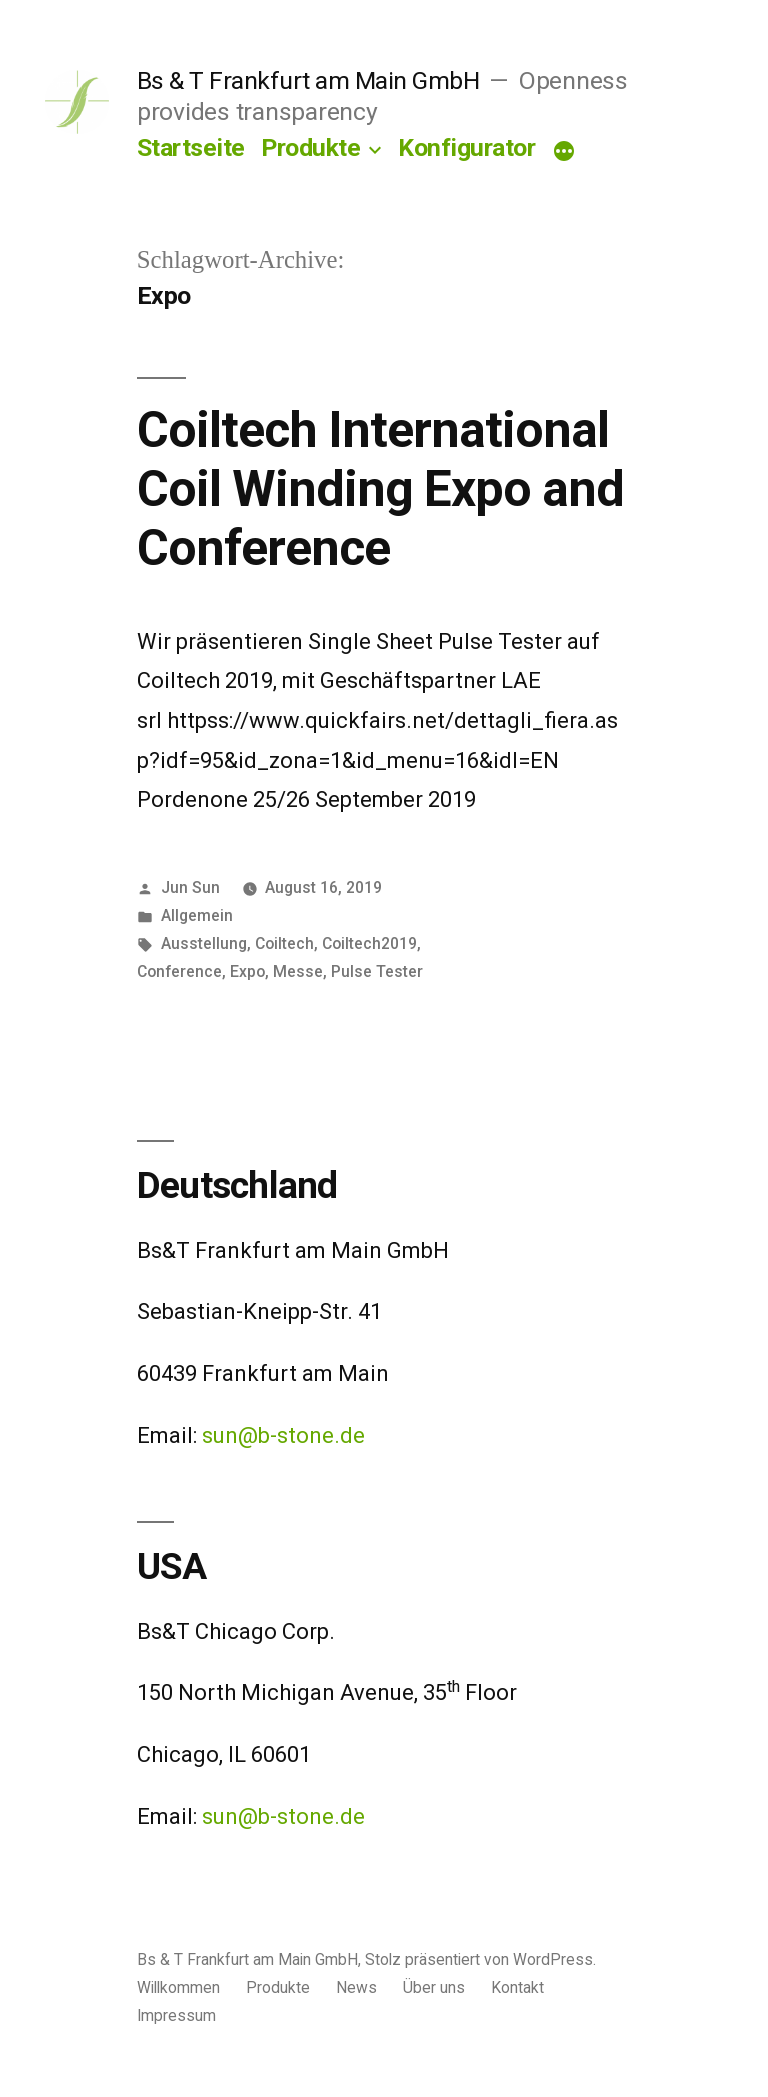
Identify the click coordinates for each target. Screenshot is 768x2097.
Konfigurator (466, 147)
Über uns (434, 1987)
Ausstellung (204, 943)
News (356, 1987)
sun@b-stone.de (283, 1435)
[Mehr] (564, 152)
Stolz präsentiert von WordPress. (480, 1959)
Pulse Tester (377, 971)
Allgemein (197, 915)
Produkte (310, 147)
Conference (179, 971)
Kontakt (517, 1987)
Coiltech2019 (369, 943)
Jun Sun (190, 887)
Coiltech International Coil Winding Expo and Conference (380, 489)
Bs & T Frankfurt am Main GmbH (308, 80)
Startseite (191, 147)
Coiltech (284, 943)
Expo (247, 971)
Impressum (176, 2015)
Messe (298, 971)
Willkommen (178, 1987)
